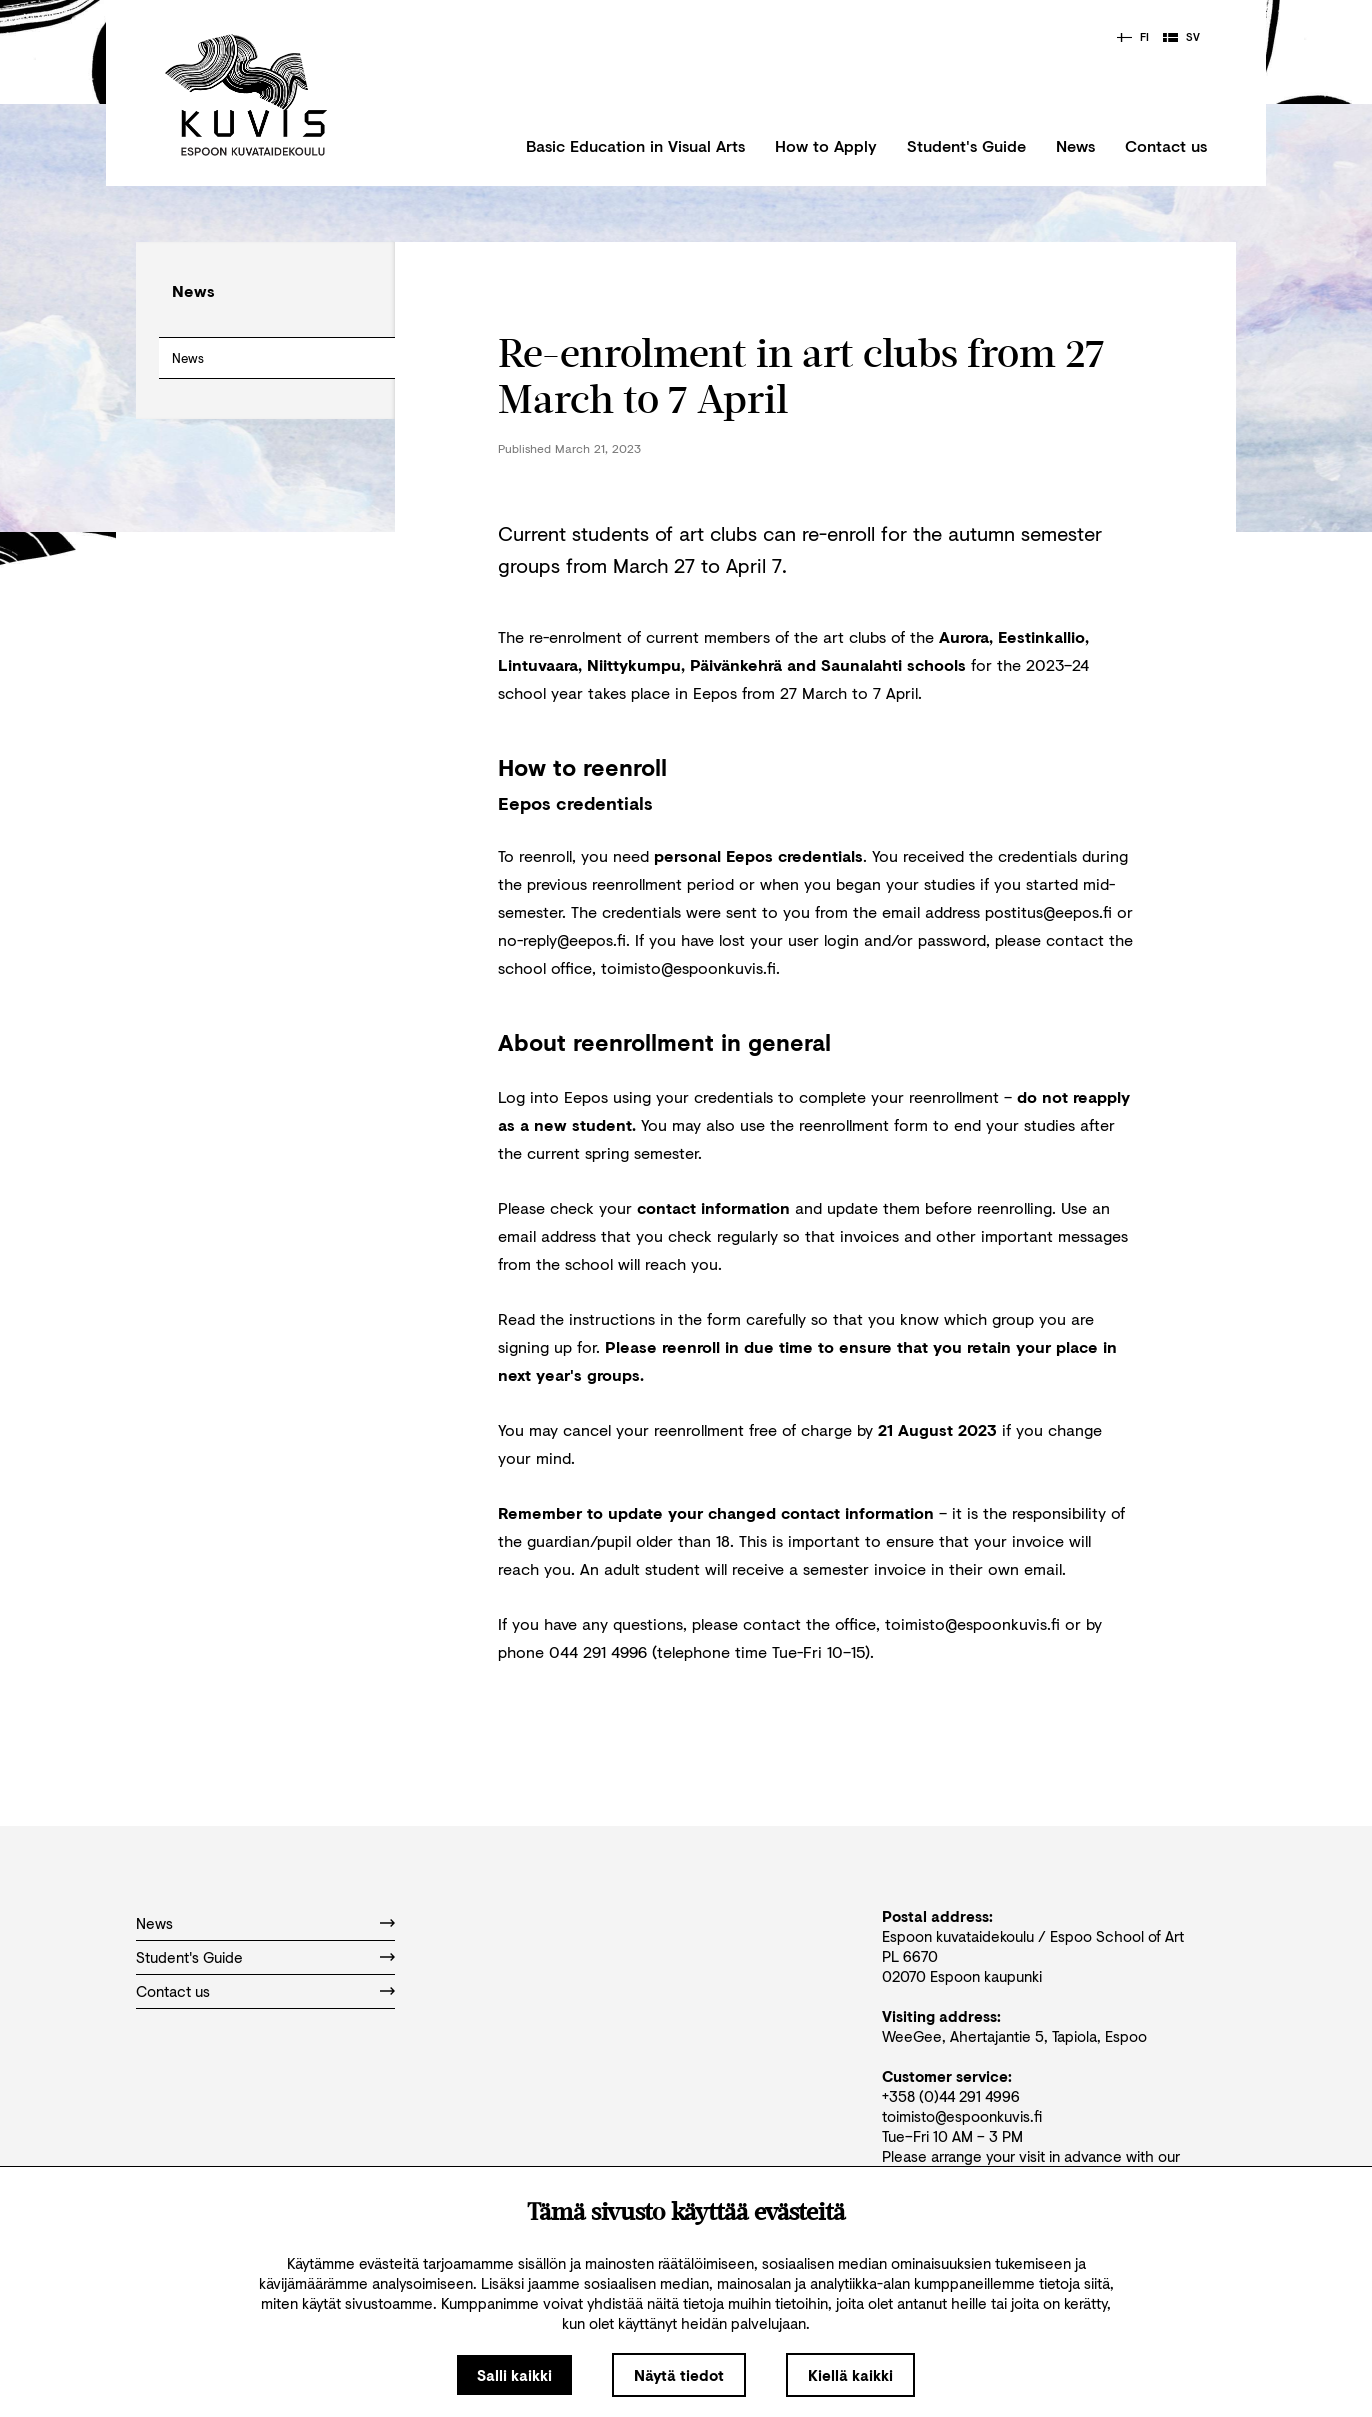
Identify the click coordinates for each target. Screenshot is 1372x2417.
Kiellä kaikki (850, 2375)
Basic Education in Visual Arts (635, 145)
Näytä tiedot (679, 2375)
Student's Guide (966, 145)
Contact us (1166, 145)
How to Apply (826, 145)
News (1075, 145)
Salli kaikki (514, 2375)
